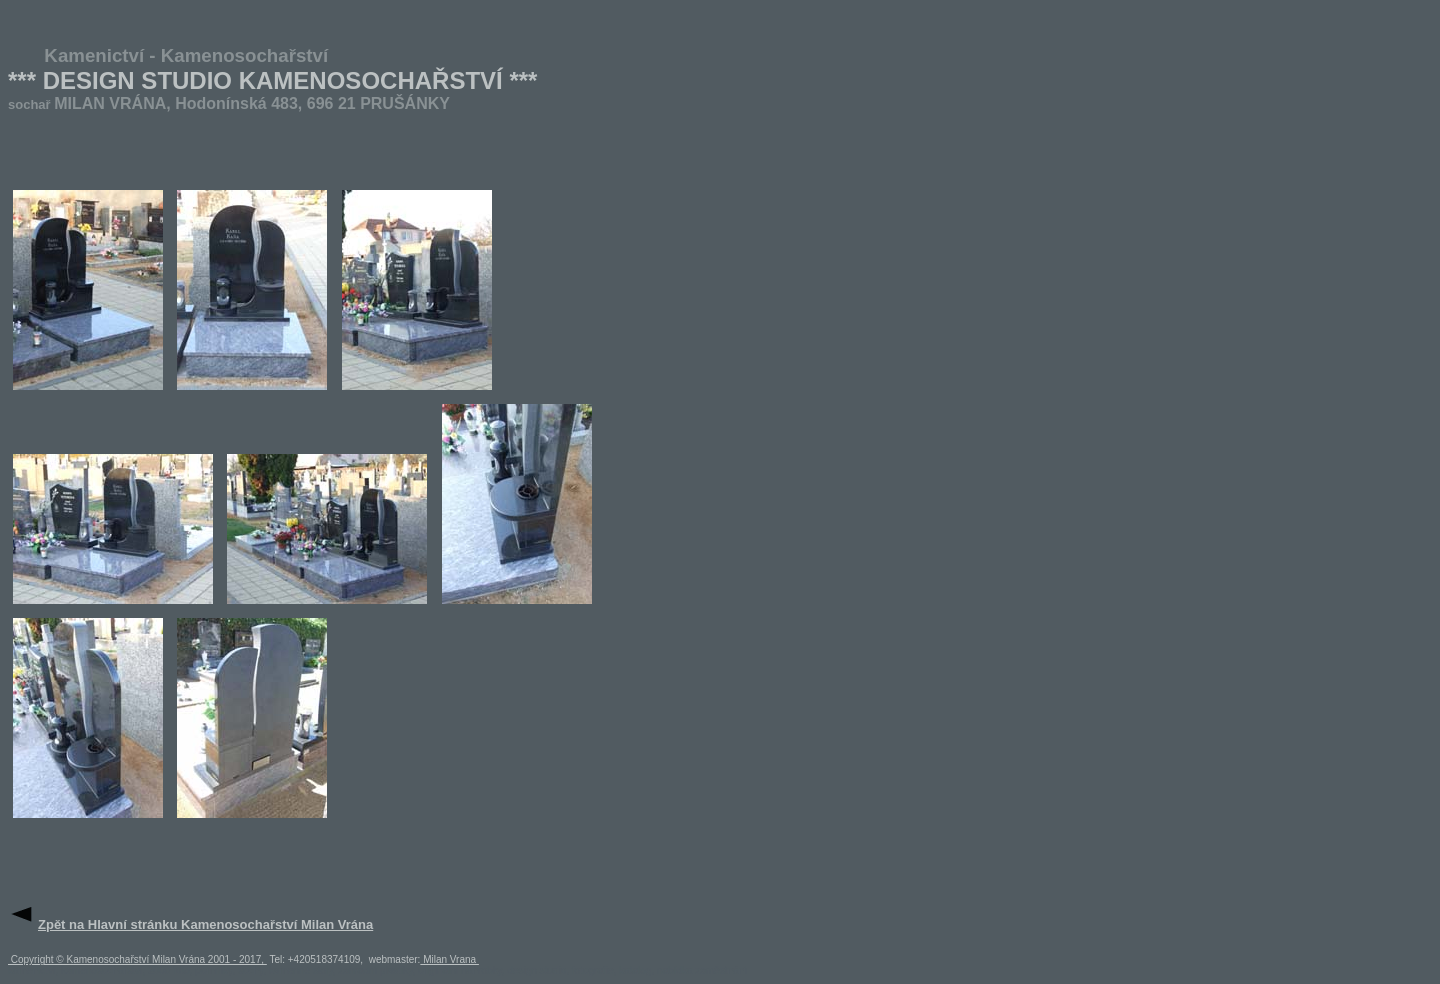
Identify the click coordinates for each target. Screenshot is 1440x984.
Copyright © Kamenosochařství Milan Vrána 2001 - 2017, (137, 959)
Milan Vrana (449, 959)
